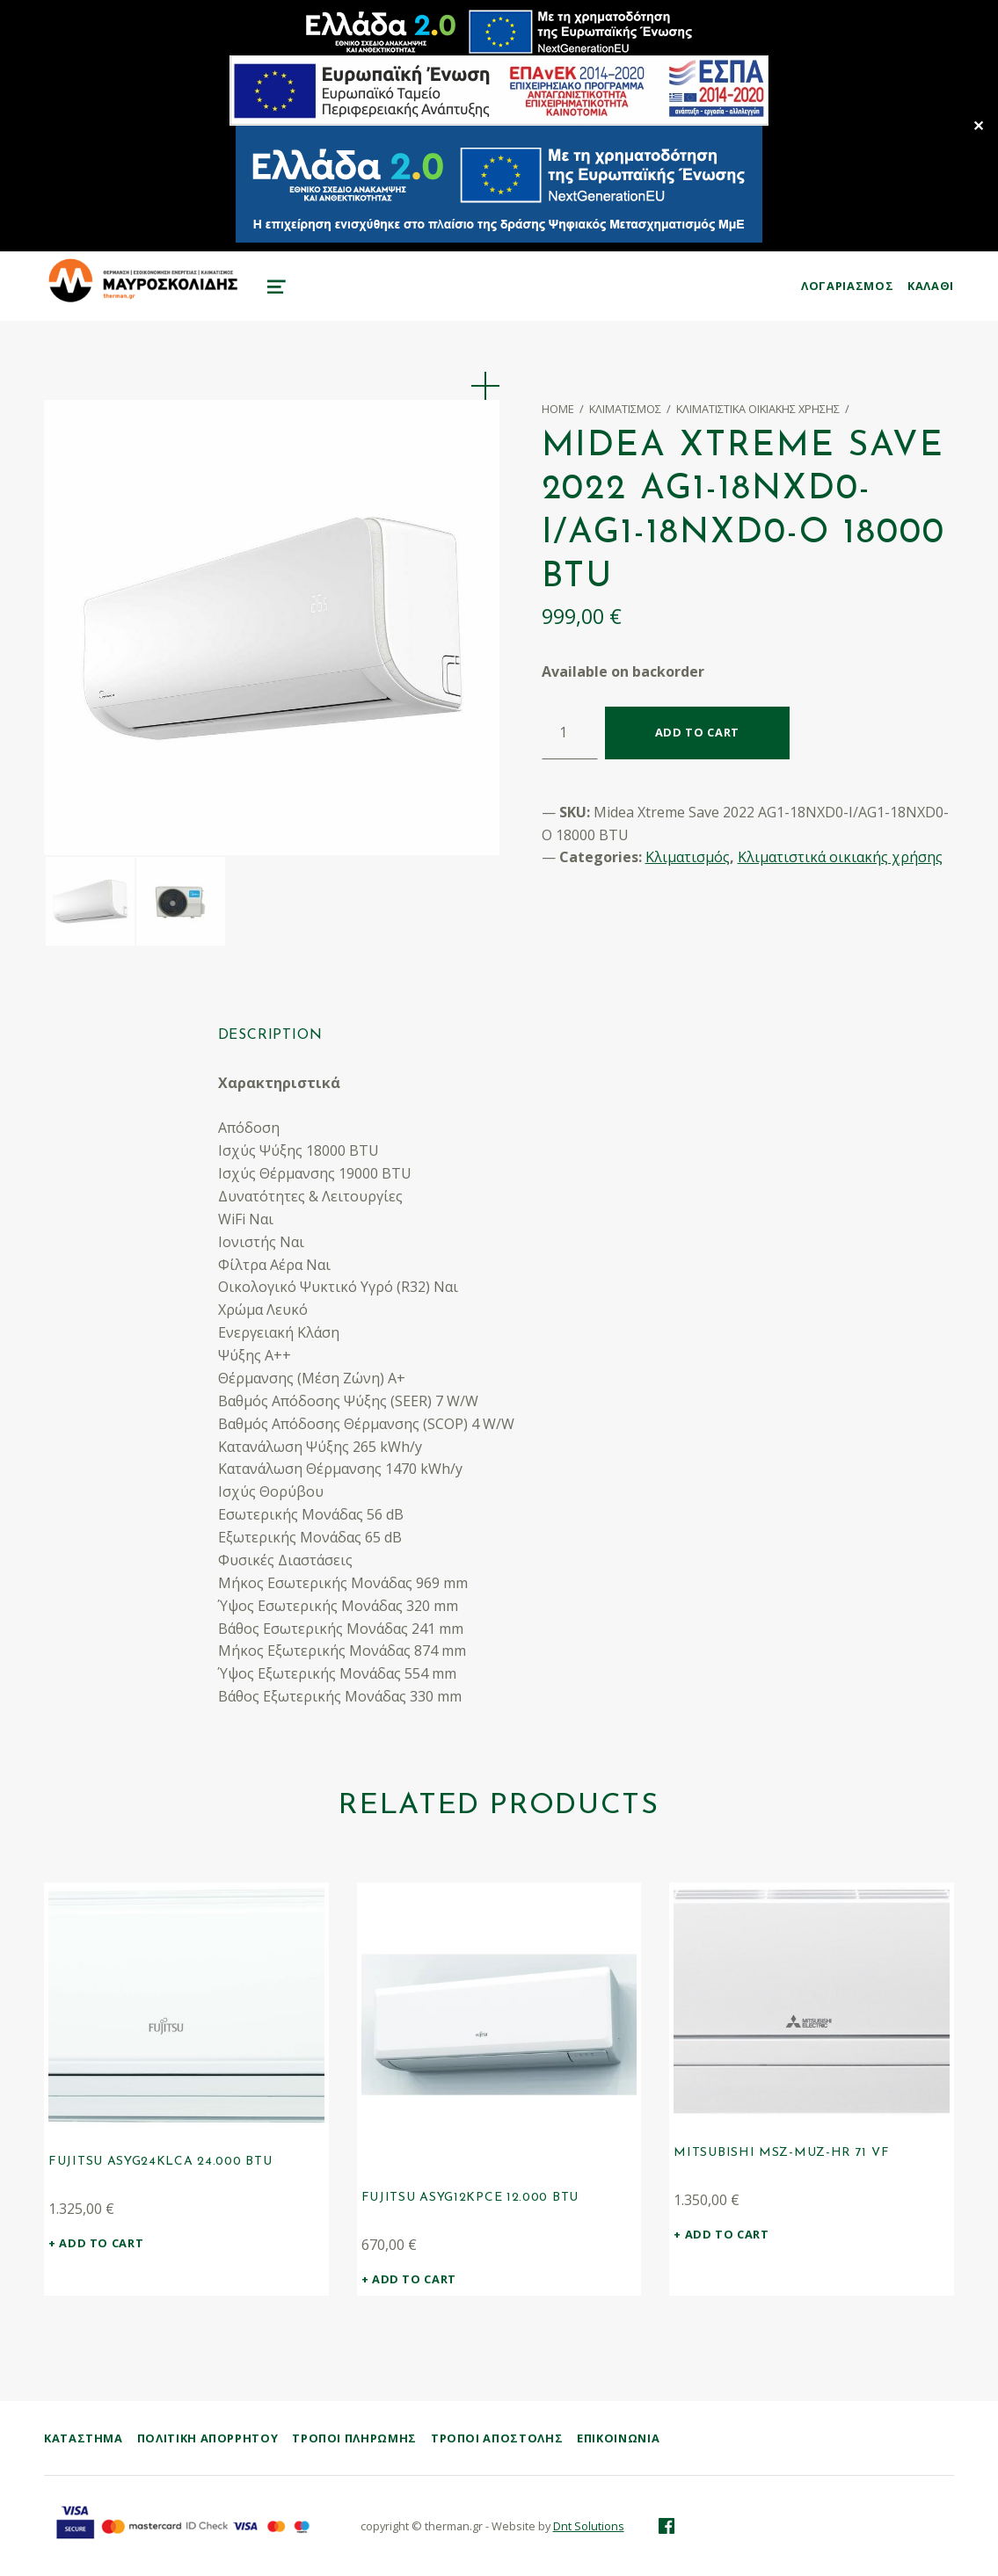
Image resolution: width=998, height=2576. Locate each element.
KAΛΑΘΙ (930, 286)
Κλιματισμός (625, 409)
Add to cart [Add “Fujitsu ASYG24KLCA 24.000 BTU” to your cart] (101, 2243)
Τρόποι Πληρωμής (354, 2438)
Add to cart (697, 732)
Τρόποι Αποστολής (497, 2438)
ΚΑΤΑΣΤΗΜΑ (83, 2438)
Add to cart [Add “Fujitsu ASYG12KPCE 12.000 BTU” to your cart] (414, 2279)
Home (558, 409)
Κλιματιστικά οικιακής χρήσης (758, 409)
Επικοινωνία (618, 2438)
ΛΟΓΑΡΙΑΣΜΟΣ (847, 286)
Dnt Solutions (588, 2526)
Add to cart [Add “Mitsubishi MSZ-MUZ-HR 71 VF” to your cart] (727, 2234)
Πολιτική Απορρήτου (208, 2438)
